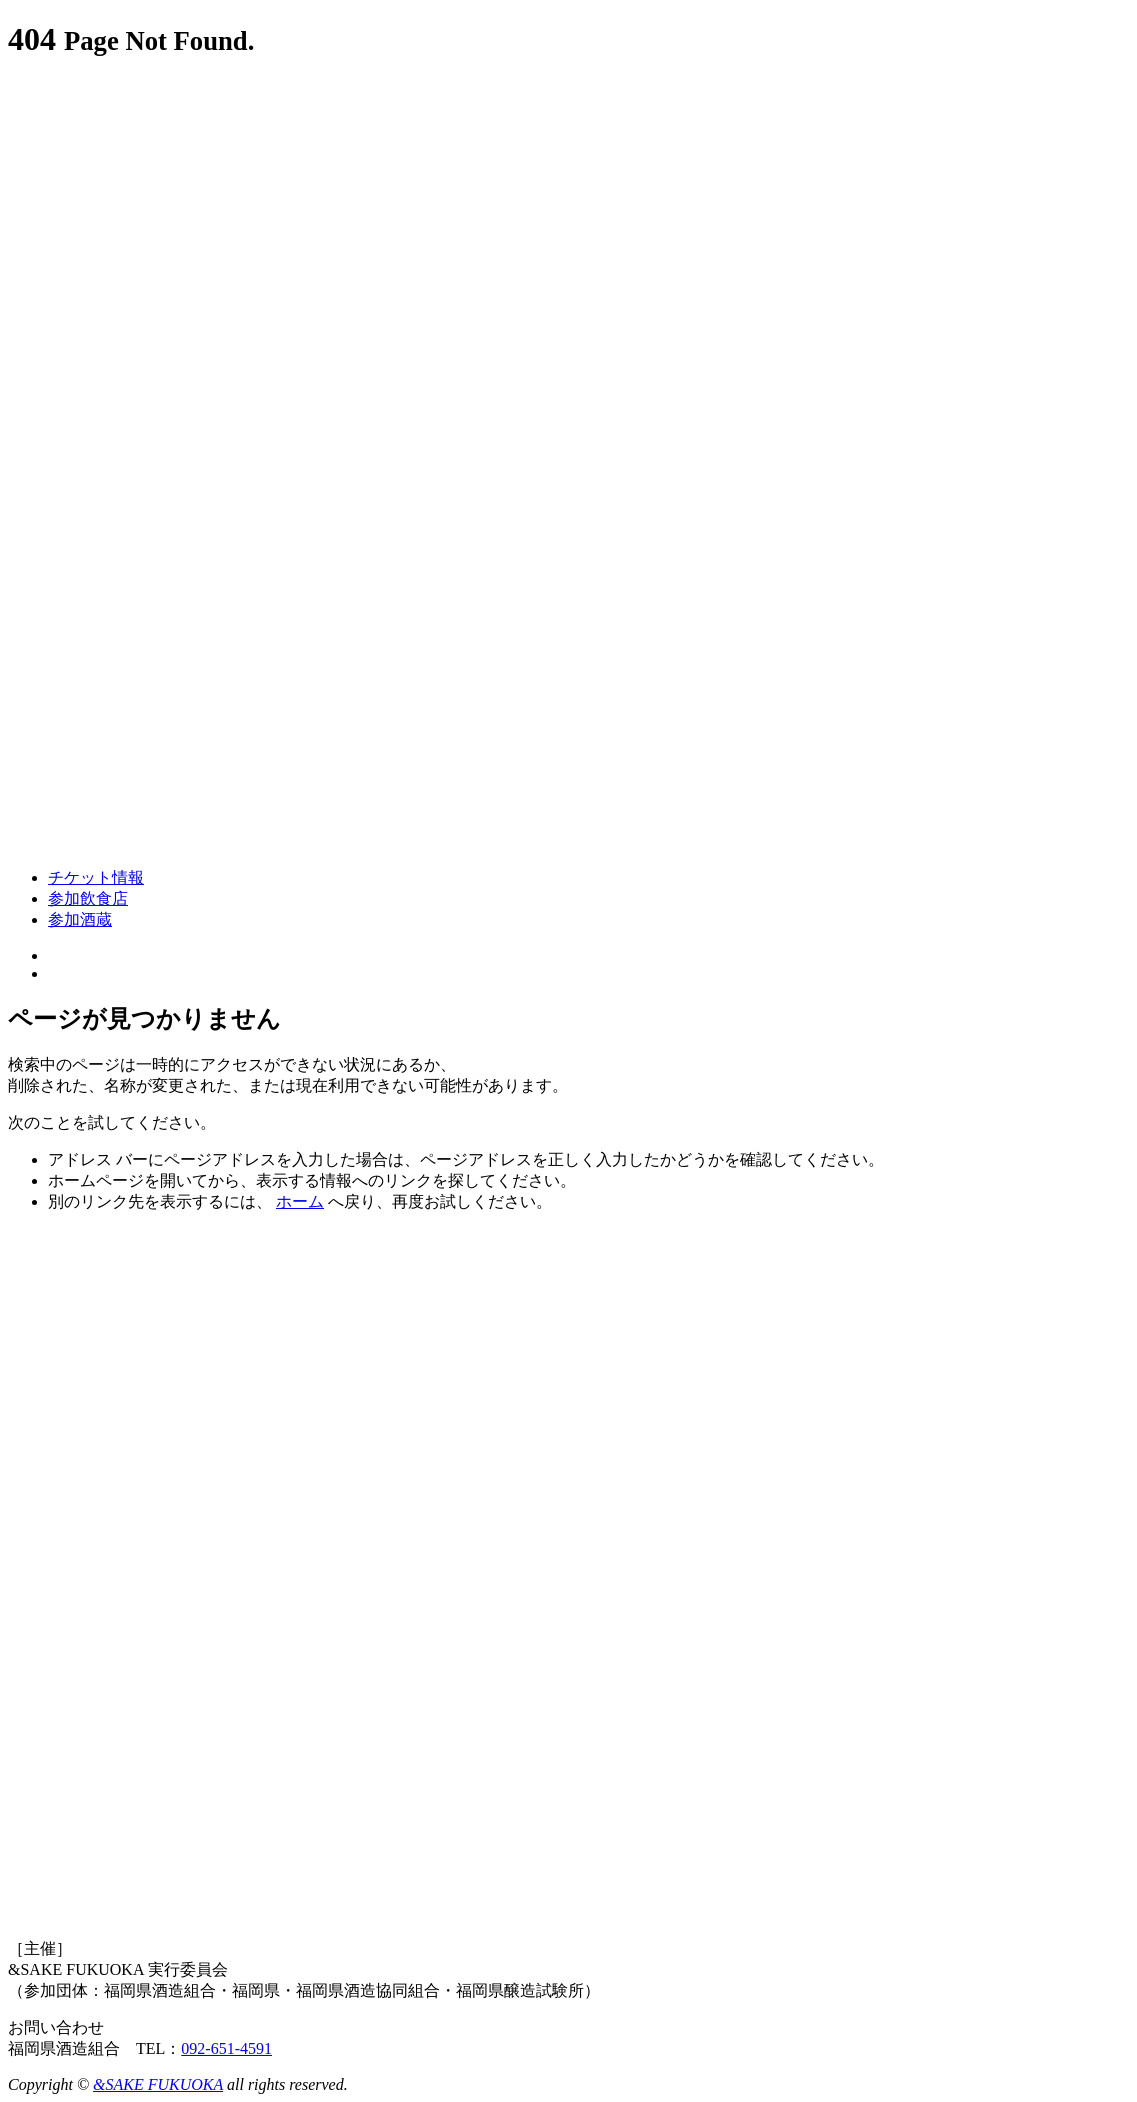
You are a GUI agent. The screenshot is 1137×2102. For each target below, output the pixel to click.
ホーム (300, 1201)
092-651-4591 (226, 2048)
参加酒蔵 (80, 919)
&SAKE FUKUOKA (158, 2084)
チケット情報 (96, 877)
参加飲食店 (88, 898)
